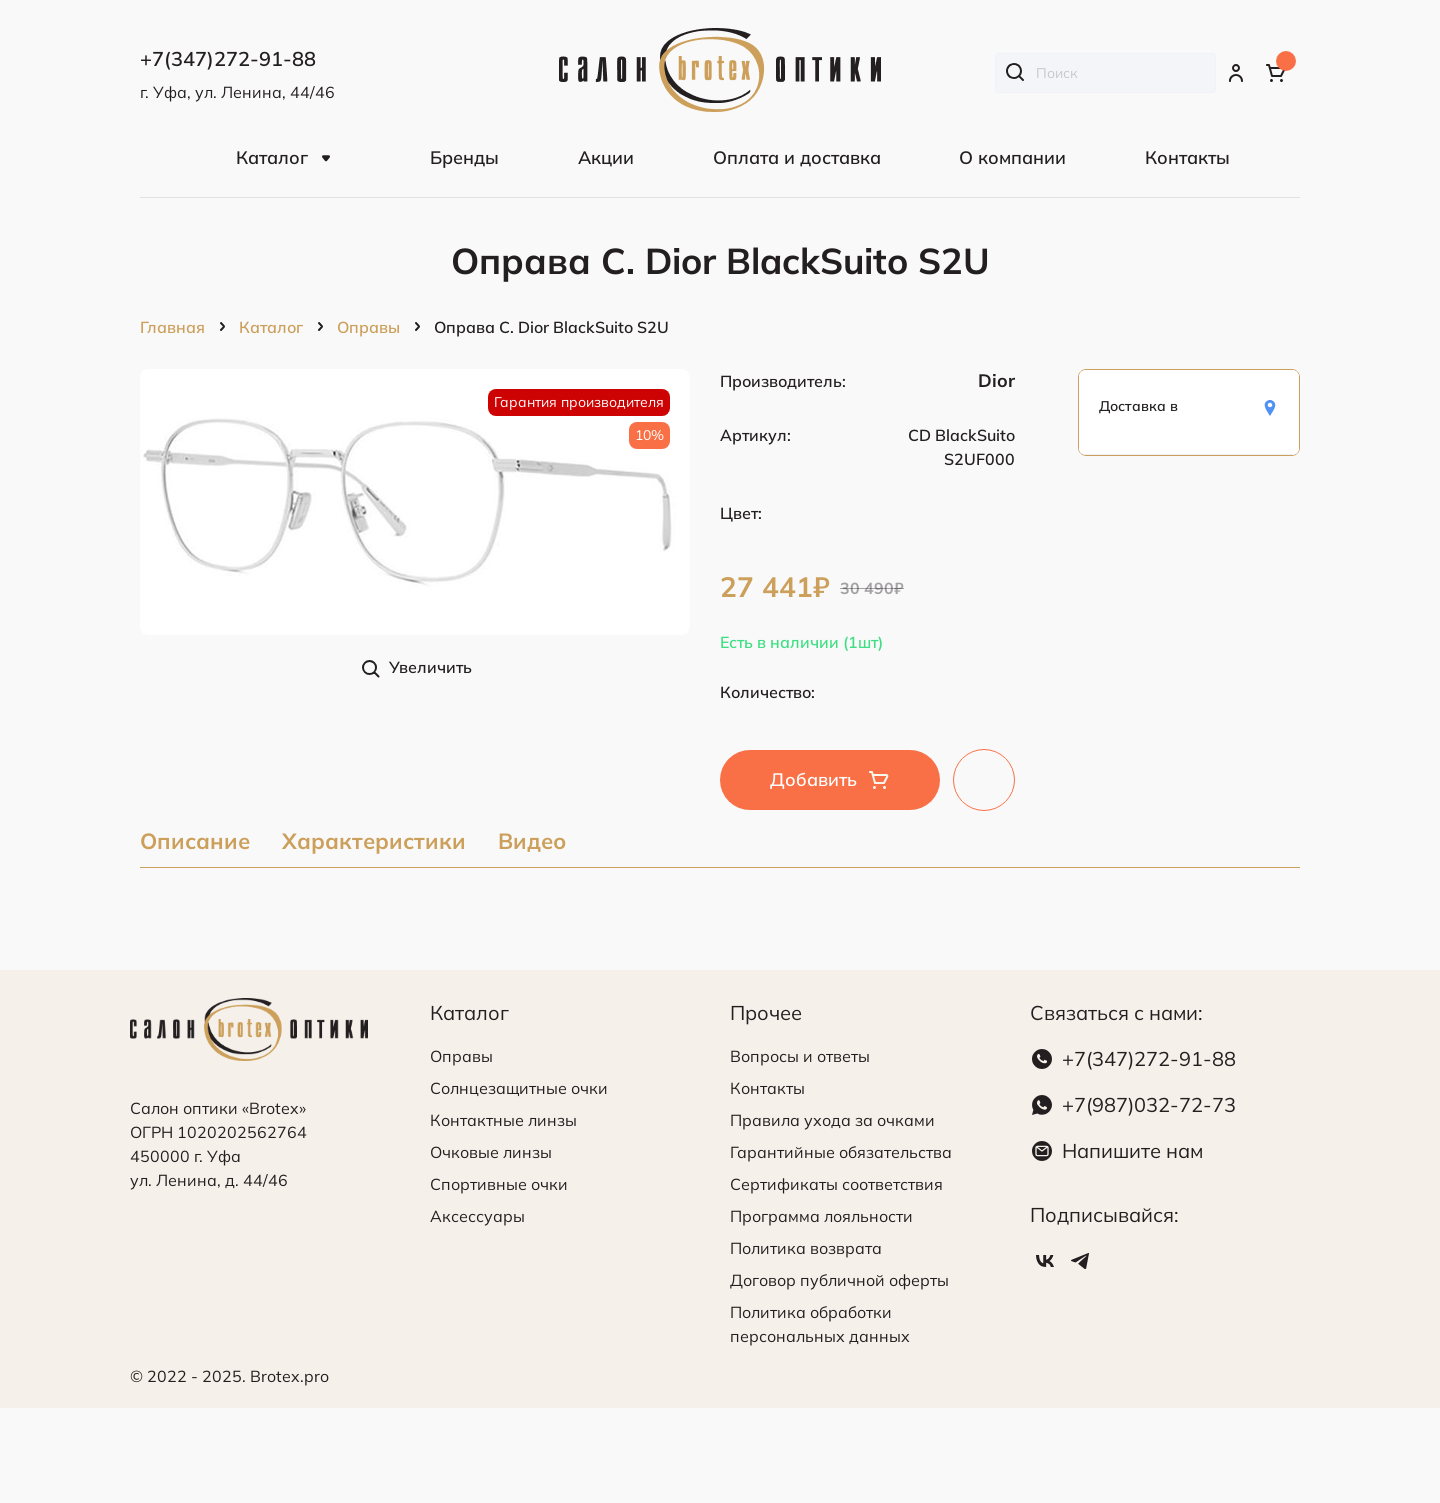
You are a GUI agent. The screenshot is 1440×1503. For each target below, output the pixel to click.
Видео (532, 842)
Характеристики (374, 842)
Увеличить (430, 667)
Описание (195, 842)
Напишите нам (1132, 1150)
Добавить (813, 779)
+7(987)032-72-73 (1149, 1104)
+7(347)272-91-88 (1149, 1058)
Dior (996, 380)
